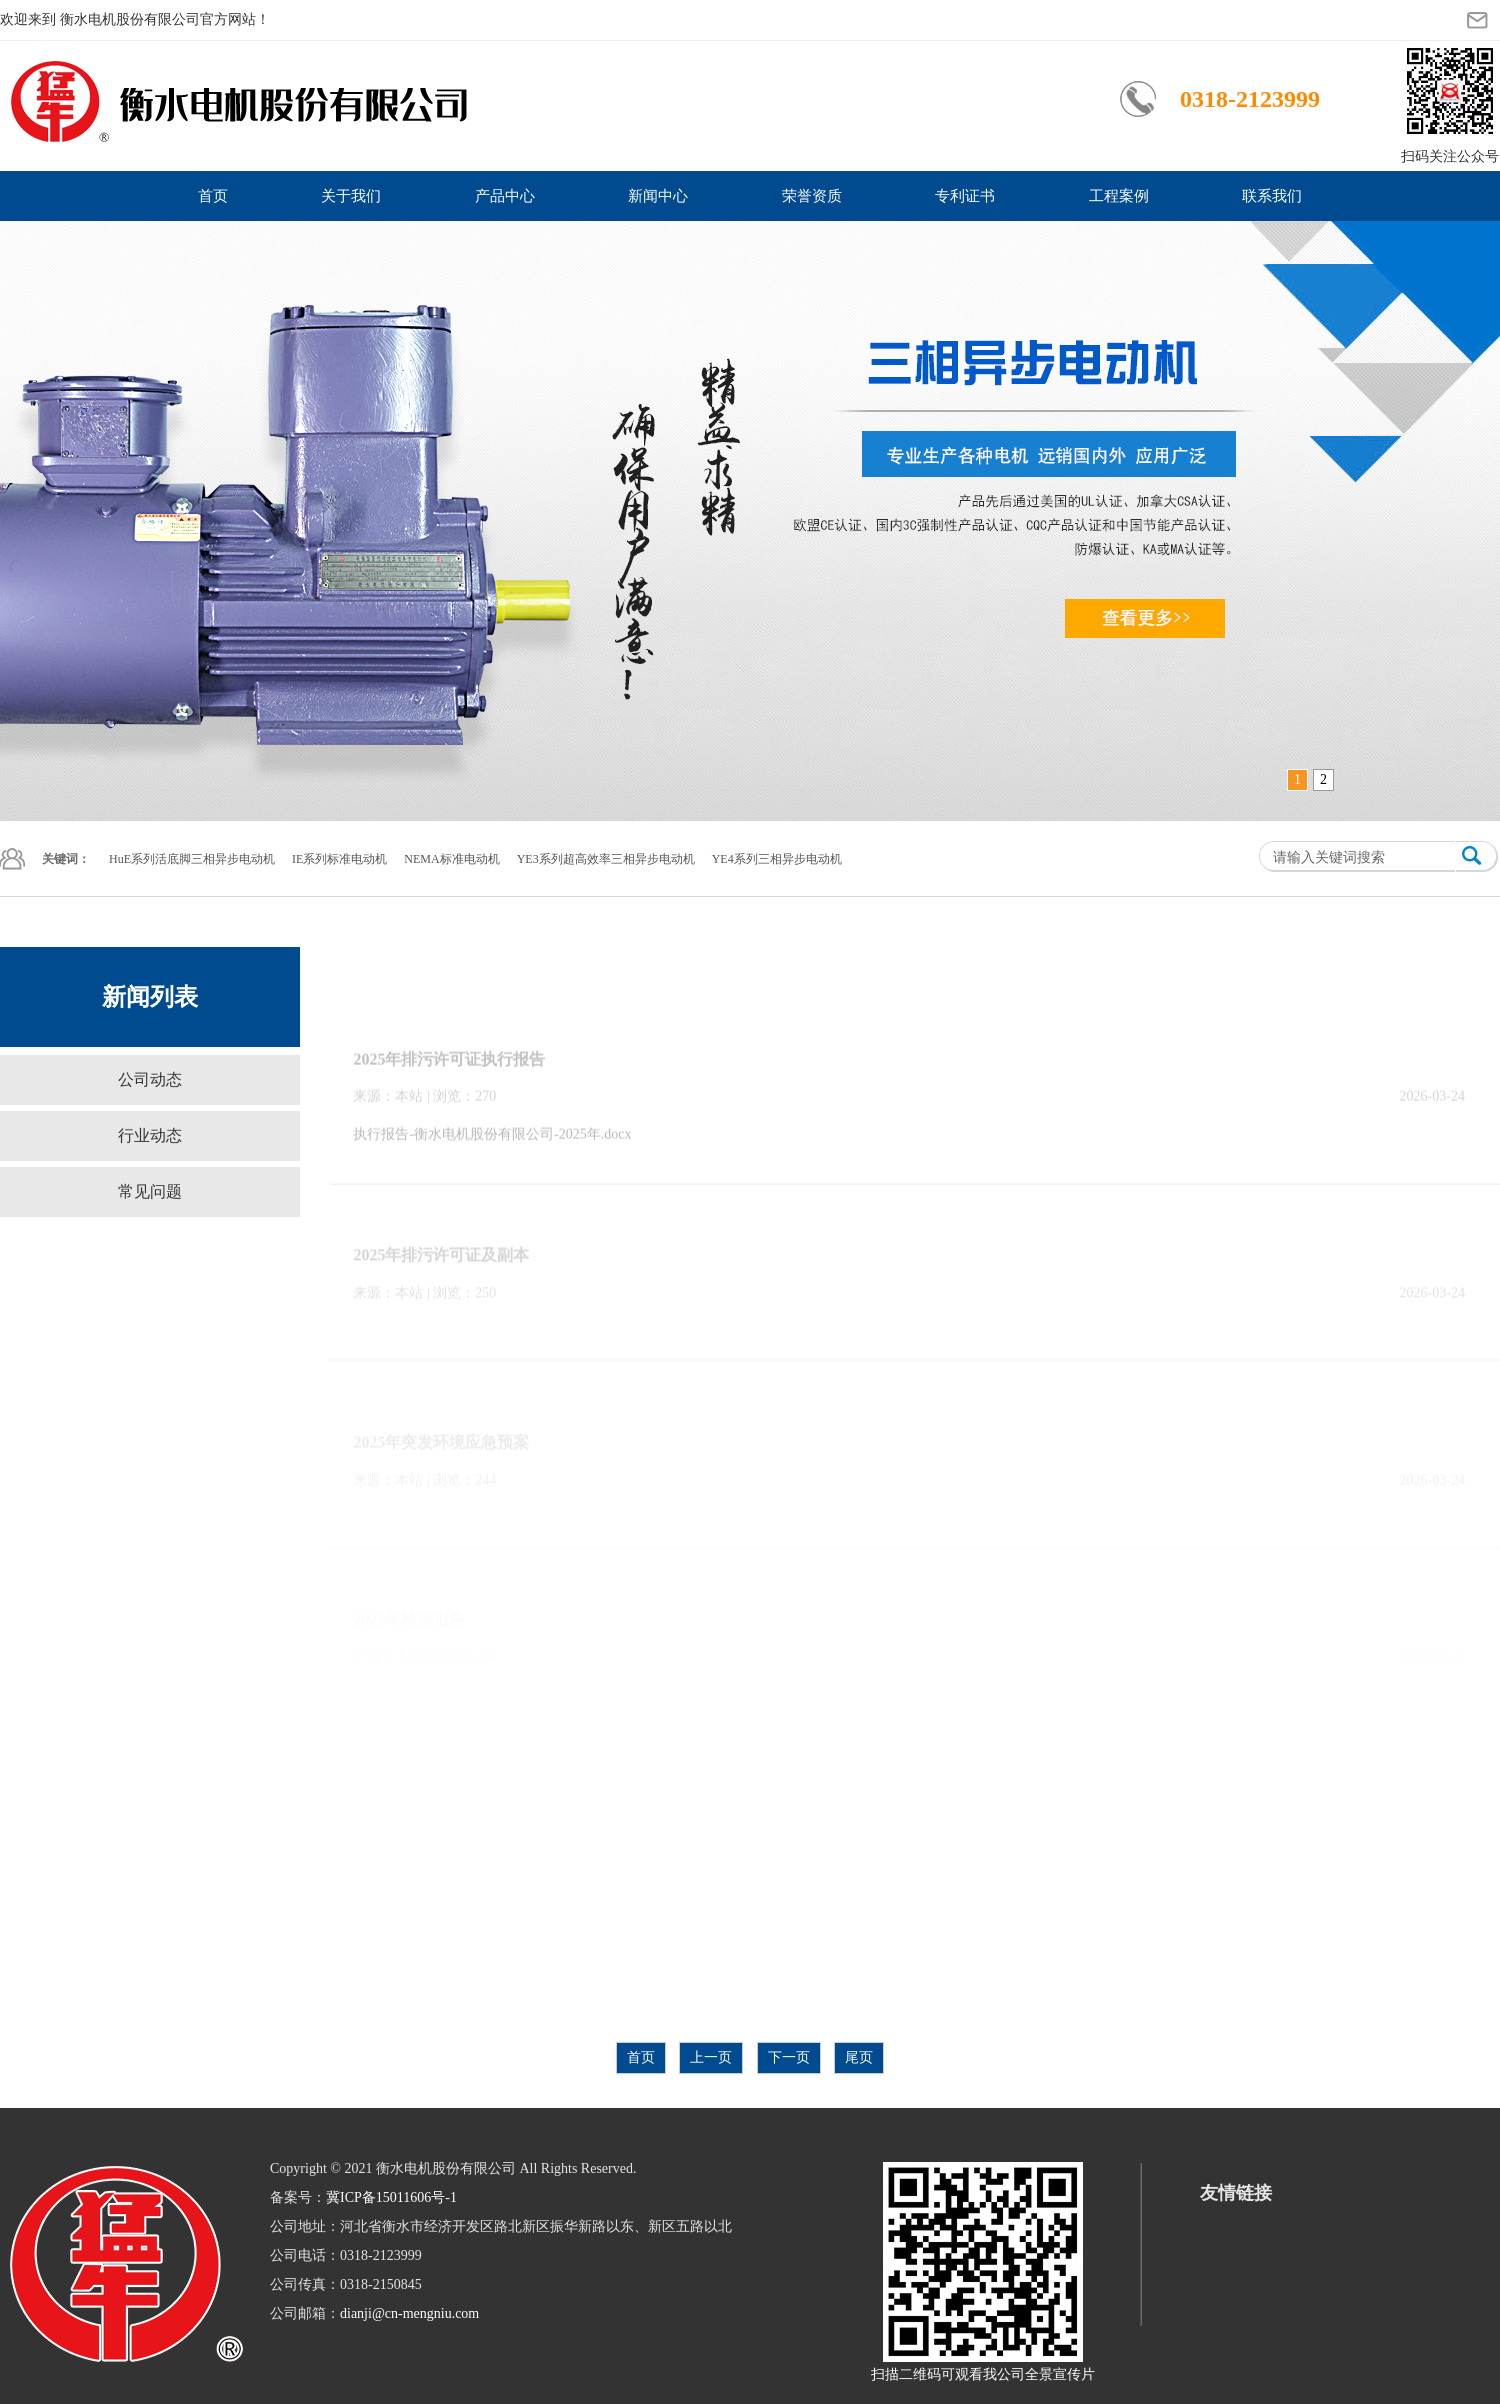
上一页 (711, 2057)
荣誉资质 (812, 196)
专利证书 (965, 196)
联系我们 (1272, 196)
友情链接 (1236, 2193)
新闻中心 (658, 196)
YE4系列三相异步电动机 (777, 859)
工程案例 (1119, 196)
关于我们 (351, 196)
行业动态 (150, 1135)
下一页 (789, 2057)
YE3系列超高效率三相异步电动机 (606, 859)
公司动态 (150, 1079)
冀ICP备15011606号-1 (391, 2197)
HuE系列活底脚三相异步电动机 (192, 859)
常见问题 (150, 1191)
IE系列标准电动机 (339, 859)
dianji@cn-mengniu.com (409, 2313)
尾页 (859, 2057)
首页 (213, 196)
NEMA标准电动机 (451, 859)
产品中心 (505, 196)
